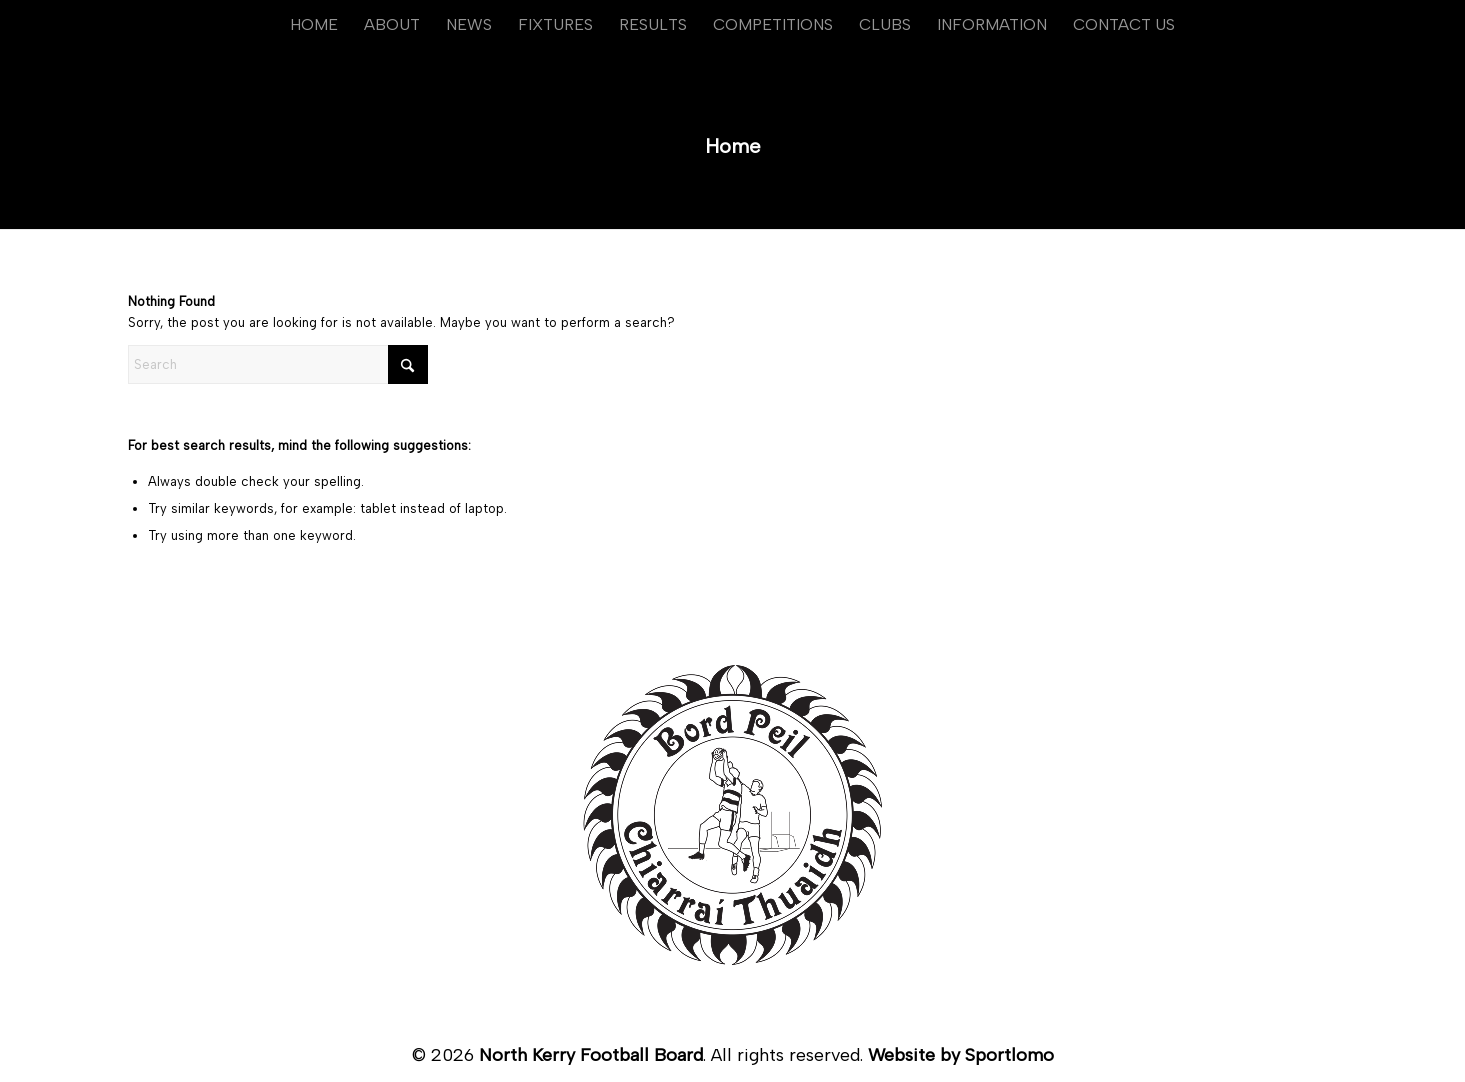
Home (733, 146)
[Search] (278, 364)
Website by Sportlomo (961, 1055)
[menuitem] (314, 25)
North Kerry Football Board (591, 1055)
